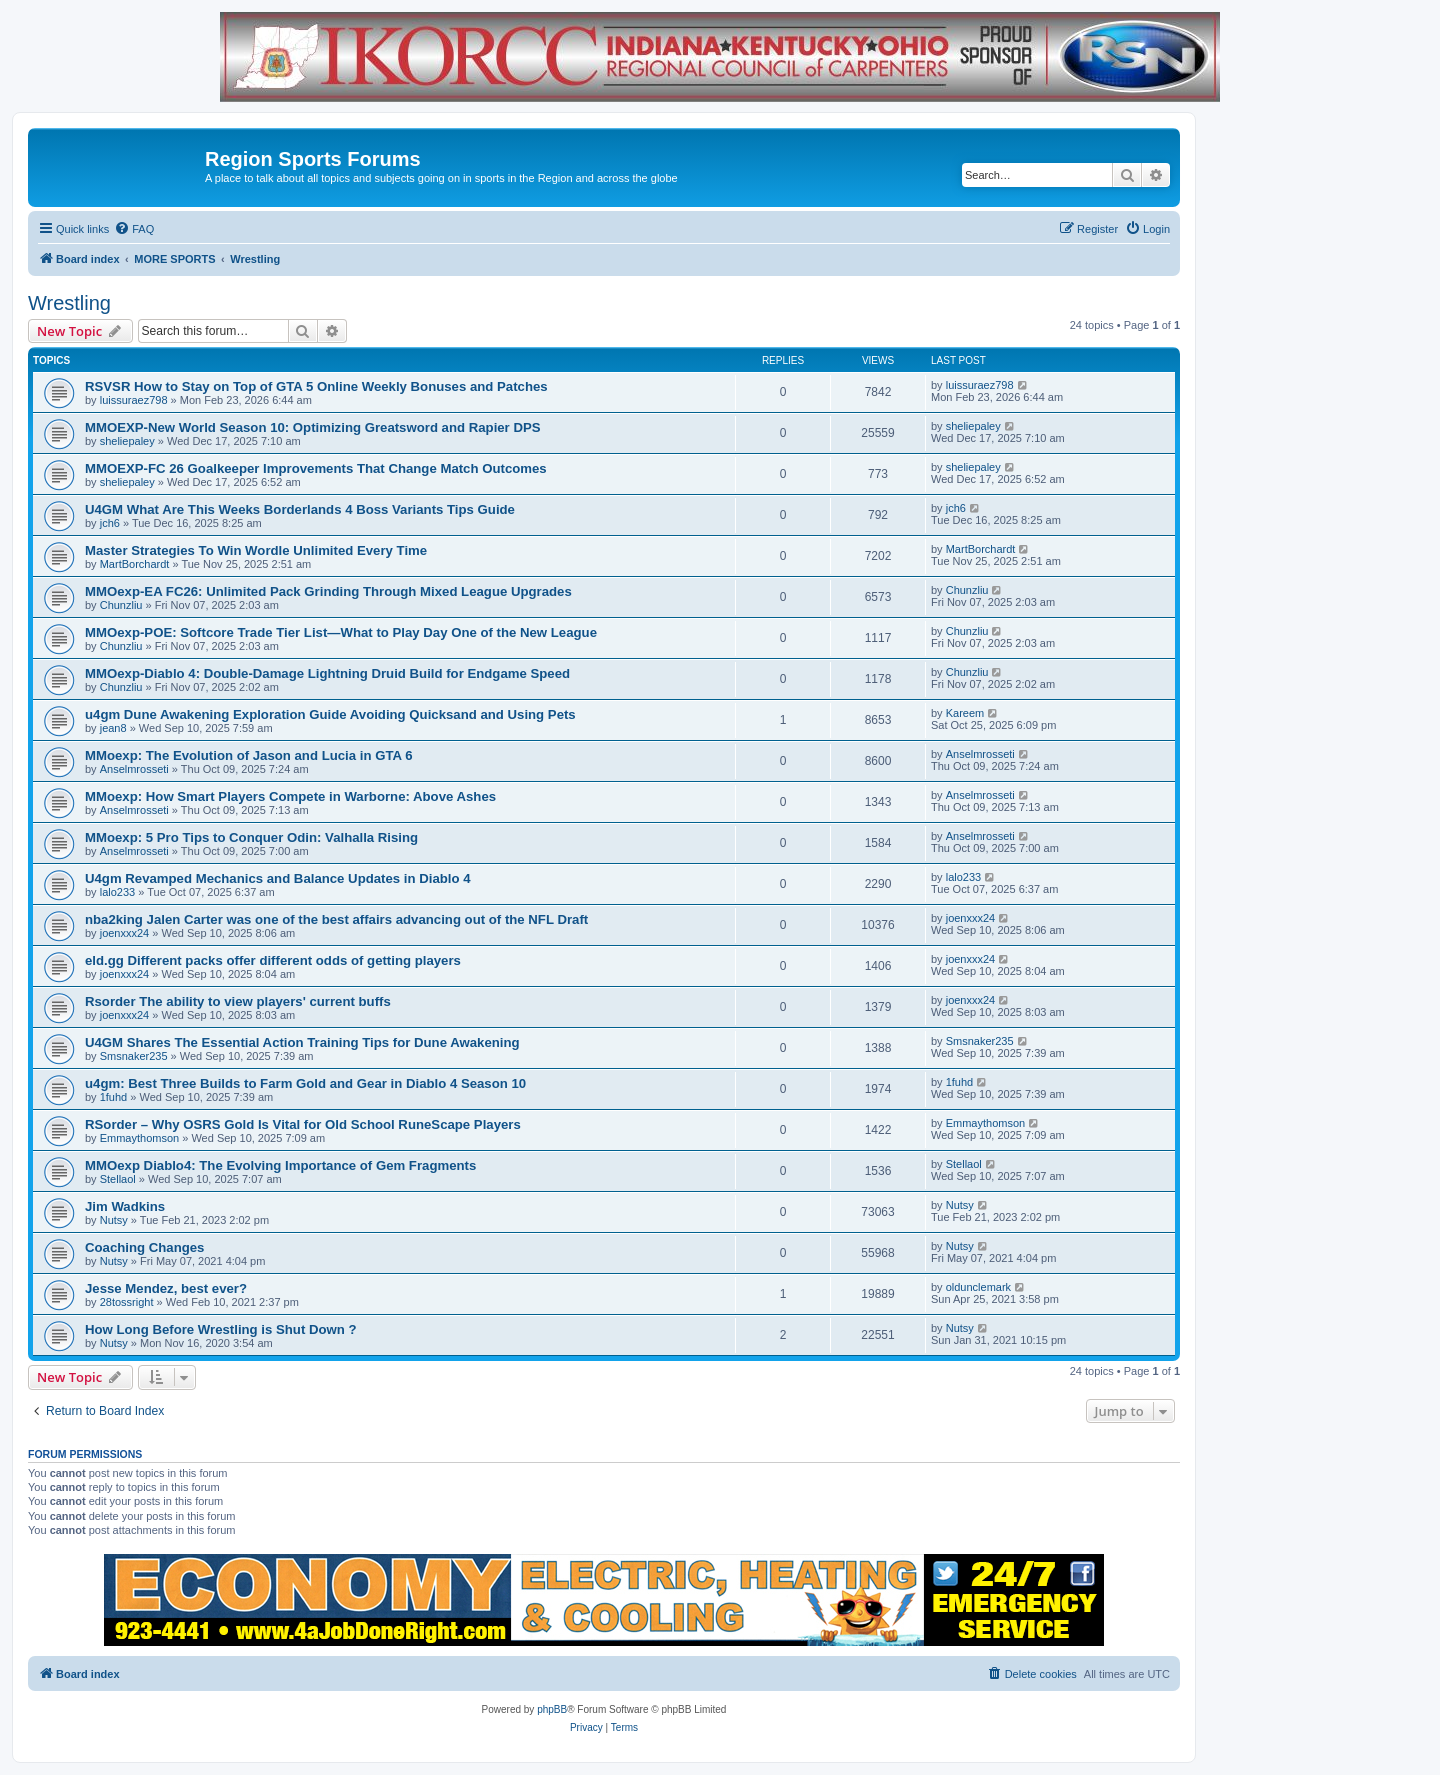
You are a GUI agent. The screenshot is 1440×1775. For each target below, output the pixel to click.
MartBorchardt (135, 564)
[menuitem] (134, 229)
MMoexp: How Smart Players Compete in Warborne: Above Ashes (290, 796)
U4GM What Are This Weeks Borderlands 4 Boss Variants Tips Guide (300, 509)
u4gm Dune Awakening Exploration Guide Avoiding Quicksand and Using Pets (330, 714)
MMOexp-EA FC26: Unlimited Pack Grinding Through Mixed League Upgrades (328, 591)
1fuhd (114, 1097)
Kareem (965, 713)
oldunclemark (978, 1287)
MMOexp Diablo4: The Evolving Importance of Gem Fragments (280, 1165)
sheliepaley (127, 441)
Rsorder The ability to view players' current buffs (238, 1001)
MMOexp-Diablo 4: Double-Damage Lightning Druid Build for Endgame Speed (327, 673)
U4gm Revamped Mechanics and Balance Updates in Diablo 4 (277, 878)
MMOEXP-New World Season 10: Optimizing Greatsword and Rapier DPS (313, 427)
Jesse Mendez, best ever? (166, 1288)
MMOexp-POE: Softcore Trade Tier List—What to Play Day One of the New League (341, 632)
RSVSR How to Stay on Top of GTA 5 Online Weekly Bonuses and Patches (316, 386)
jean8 (113, 728)
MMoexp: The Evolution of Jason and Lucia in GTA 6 (249, 755)
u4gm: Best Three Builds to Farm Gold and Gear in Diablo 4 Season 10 (305, 1083)
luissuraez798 (134, 400)
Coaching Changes (144, 1247)
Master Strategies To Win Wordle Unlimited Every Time (256, 550)
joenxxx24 (125, 933)
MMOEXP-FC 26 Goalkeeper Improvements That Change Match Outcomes (316, 468)
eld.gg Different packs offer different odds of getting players (273, 960)
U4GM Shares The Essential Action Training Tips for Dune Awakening (302, 1042)
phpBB (552, 1709)
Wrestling (69, 303)
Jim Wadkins (125, 1206)
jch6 (110, 523)
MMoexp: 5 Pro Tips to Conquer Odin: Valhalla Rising (251, 837)
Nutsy (114, 1220)
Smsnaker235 (134, 1056)
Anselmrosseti (134, 769)
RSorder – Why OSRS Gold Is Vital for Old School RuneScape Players (303, 1124)
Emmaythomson (139, 1138)
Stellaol (118, 1179)
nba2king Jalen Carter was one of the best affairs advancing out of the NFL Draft (336, 919)
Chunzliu (121, 605)
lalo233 (117, 892)
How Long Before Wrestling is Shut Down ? (221, 1329)
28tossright (127, 1302)
